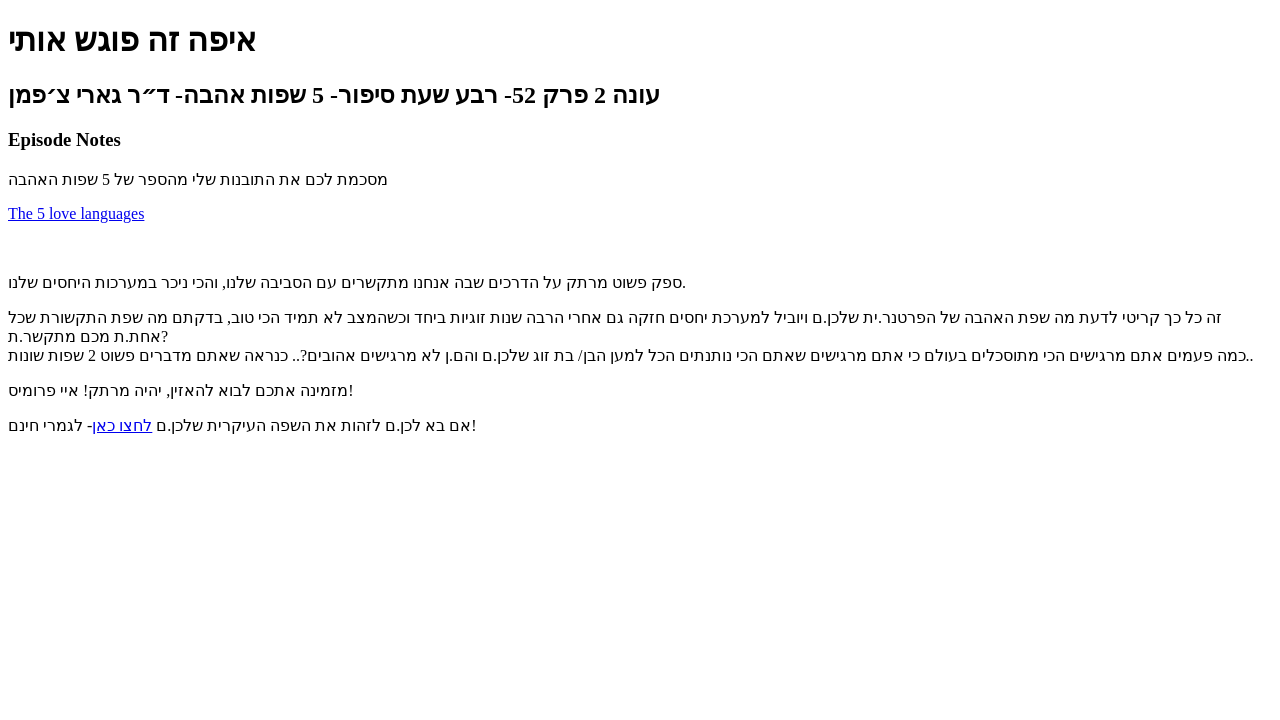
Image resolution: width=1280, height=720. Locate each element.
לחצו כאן (122, 425)
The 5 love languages (76, 213)
